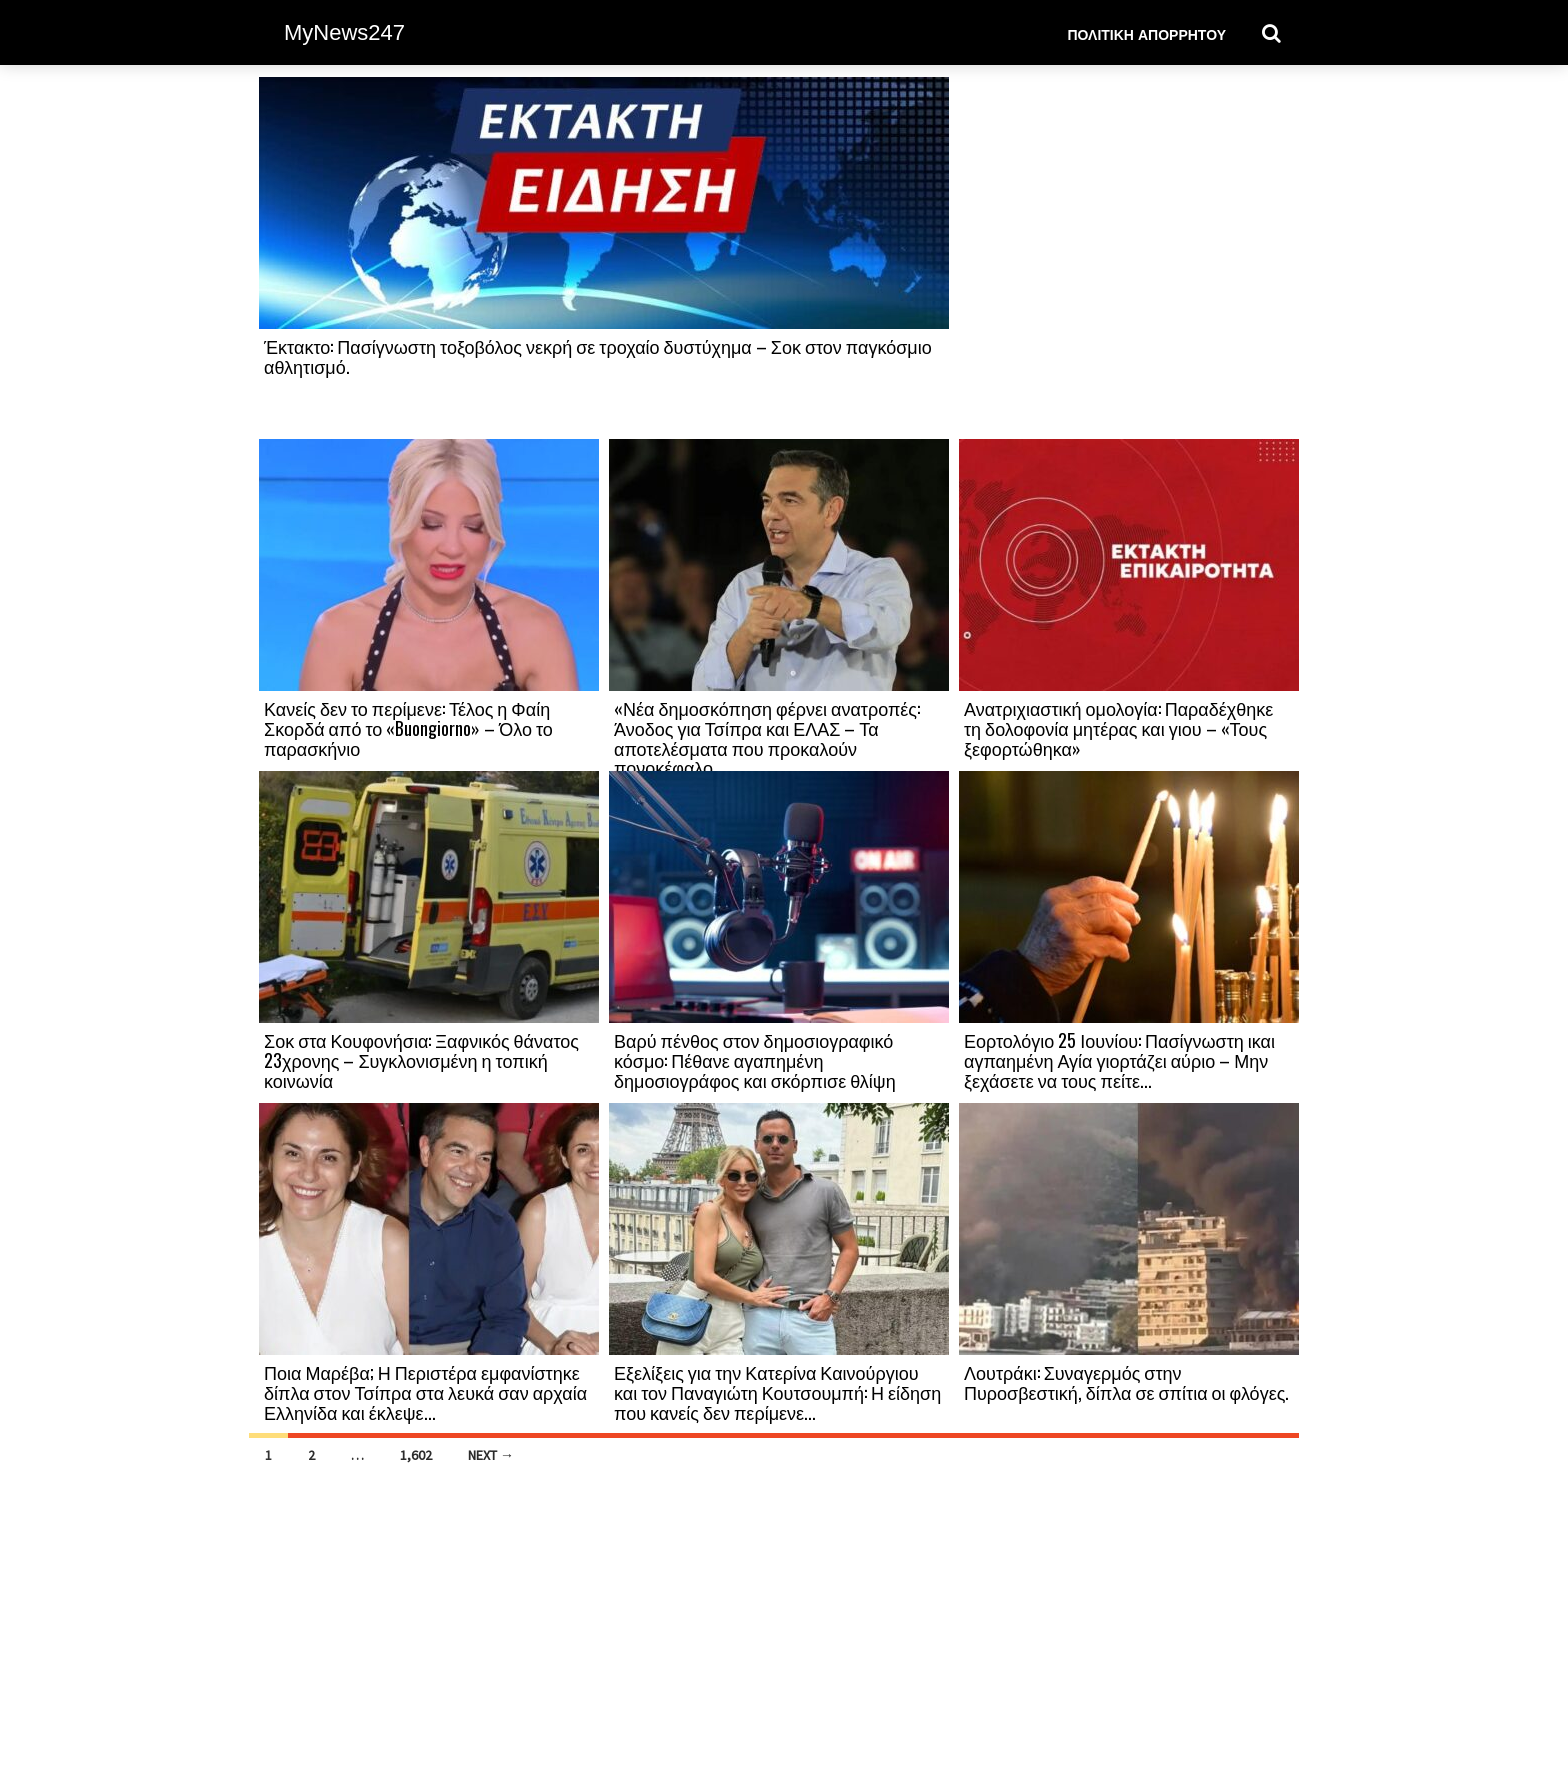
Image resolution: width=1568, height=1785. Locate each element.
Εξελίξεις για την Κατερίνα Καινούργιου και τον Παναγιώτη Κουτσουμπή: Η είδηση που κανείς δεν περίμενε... (777, 1392)
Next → (491, 1455)
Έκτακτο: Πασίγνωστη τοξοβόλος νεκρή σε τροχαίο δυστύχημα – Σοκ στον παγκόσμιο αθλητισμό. (598, 356)
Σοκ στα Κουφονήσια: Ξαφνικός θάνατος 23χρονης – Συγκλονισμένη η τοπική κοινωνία (421, 1060)
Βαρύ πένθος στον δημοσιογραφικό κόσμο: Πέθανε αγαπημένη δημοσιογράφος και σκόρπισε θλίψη (755, 1060)
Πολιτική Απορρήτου (1146, 33)
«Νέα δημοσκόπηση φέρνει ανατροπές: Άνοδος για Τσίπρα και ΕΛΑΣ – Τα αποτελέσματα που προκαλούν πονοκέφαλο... (767, 737)
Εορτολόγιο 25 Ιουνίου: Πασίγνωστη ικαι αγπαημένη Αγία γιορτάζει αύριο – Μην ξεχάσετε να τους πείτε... (1119, 1060)
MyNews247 (344, 32)
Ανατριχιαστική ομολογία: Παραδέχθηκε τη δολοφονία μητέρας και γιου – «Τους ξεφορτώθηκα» (1118, 728)
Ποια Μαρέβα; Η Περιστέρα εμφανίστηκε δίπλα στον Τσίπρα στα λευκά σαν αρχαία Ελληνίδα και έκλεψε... (425, 1392)
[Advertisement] (1129, 257)
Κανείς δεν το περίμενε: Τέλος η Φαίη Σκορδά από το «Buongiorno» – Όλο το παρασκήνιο (408, 728)
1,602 (416, 1455)
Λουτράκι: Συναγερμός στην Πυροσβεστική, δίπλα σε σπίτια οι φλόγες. (1126, 1382)
